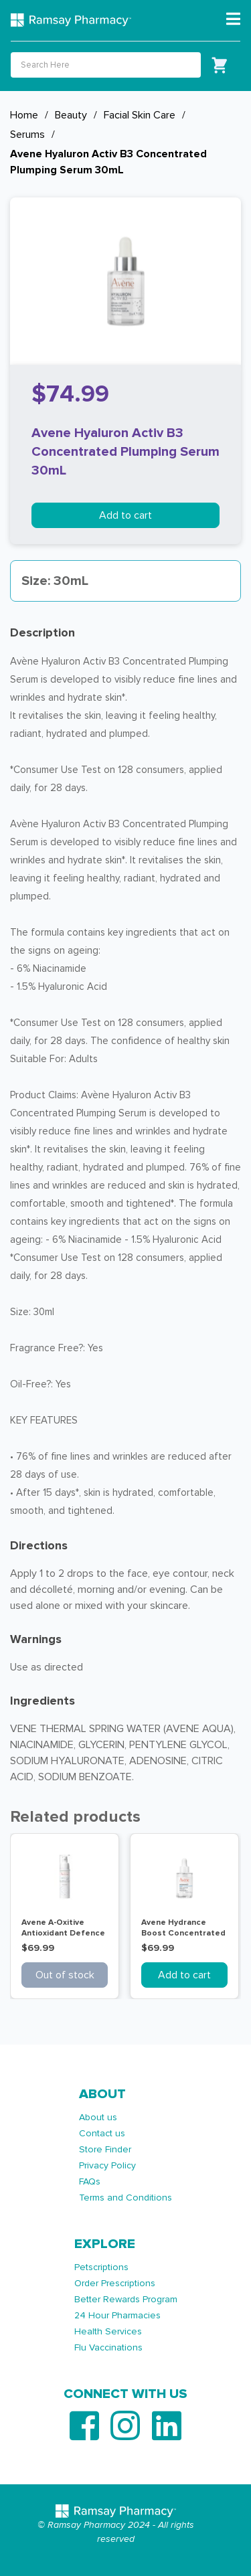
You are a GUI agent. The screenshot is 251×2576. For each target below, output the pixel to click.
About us (98, 2117)
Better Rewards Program (125, 2299)
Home (24, 115)
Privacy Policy (107, 2165)
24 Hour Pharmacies (117, 2315)
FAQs (89, 2181)
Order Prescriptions (114, 2283)
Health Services (108, 2331)
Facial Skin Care (139, 115)
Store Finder (105, 2149)
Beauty (71, 115)
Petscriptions (101, 2267)
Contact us (102, 2133)
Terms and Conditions (125, 2197)
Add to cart (125, 515)
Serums (27, 134)
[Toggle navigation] (233, 19)
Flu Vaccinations (108, 2347)
